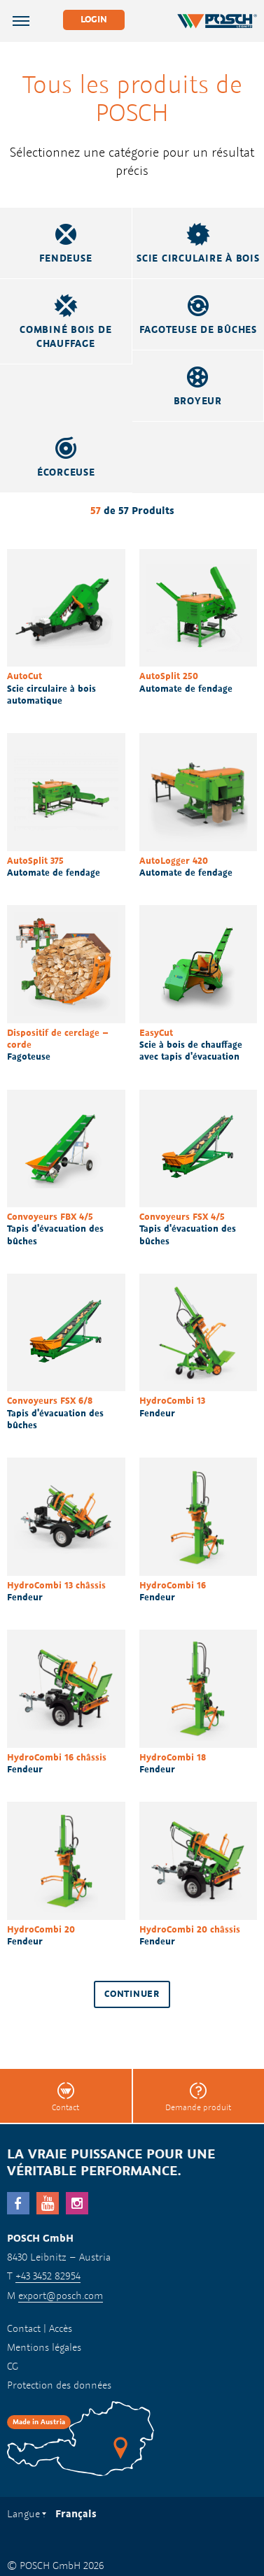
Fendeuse (65, 258)
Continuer (131, 1994)
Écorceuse (66, 472)
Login (94, 19)
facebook (18, 2203)
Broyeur (198, 400)
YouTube (47, 2203)
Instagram (77, 2203)
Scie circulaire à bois (198, 258)
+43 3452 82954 (48, 2275)
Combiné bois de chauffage (65, 336)
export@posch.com (60, 2295)
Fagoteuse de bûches (198, 329)
